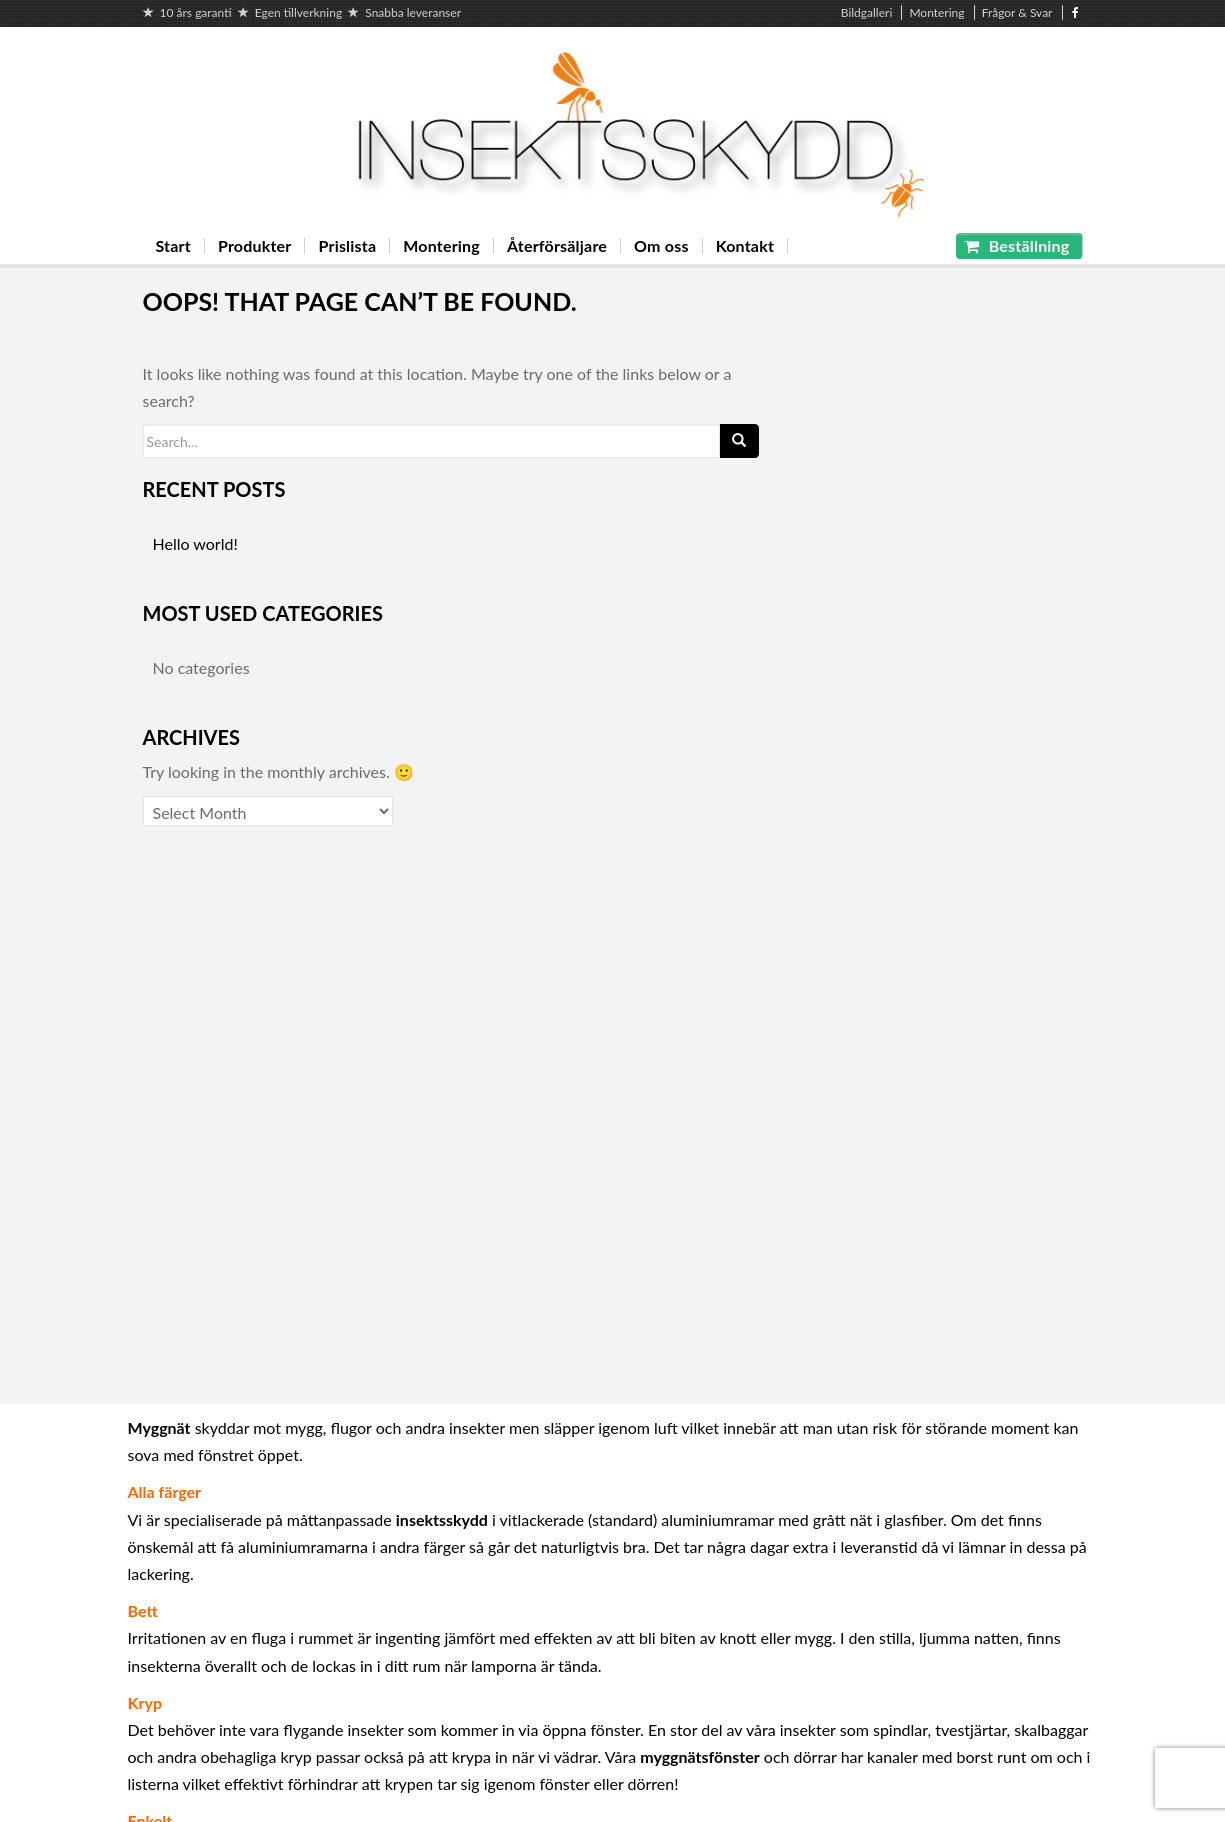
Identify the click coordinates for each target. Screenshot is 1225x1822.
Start (173, 246)
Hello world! (195, 543)
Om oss (661, 246)
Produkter (255, 246)
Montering (936, 12)
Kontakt (745, 246)
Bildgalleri (867, 12)
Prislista (347, 246)
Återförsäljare (557, 246)
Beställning (1016, 245)
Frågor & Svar (1017, 12)
